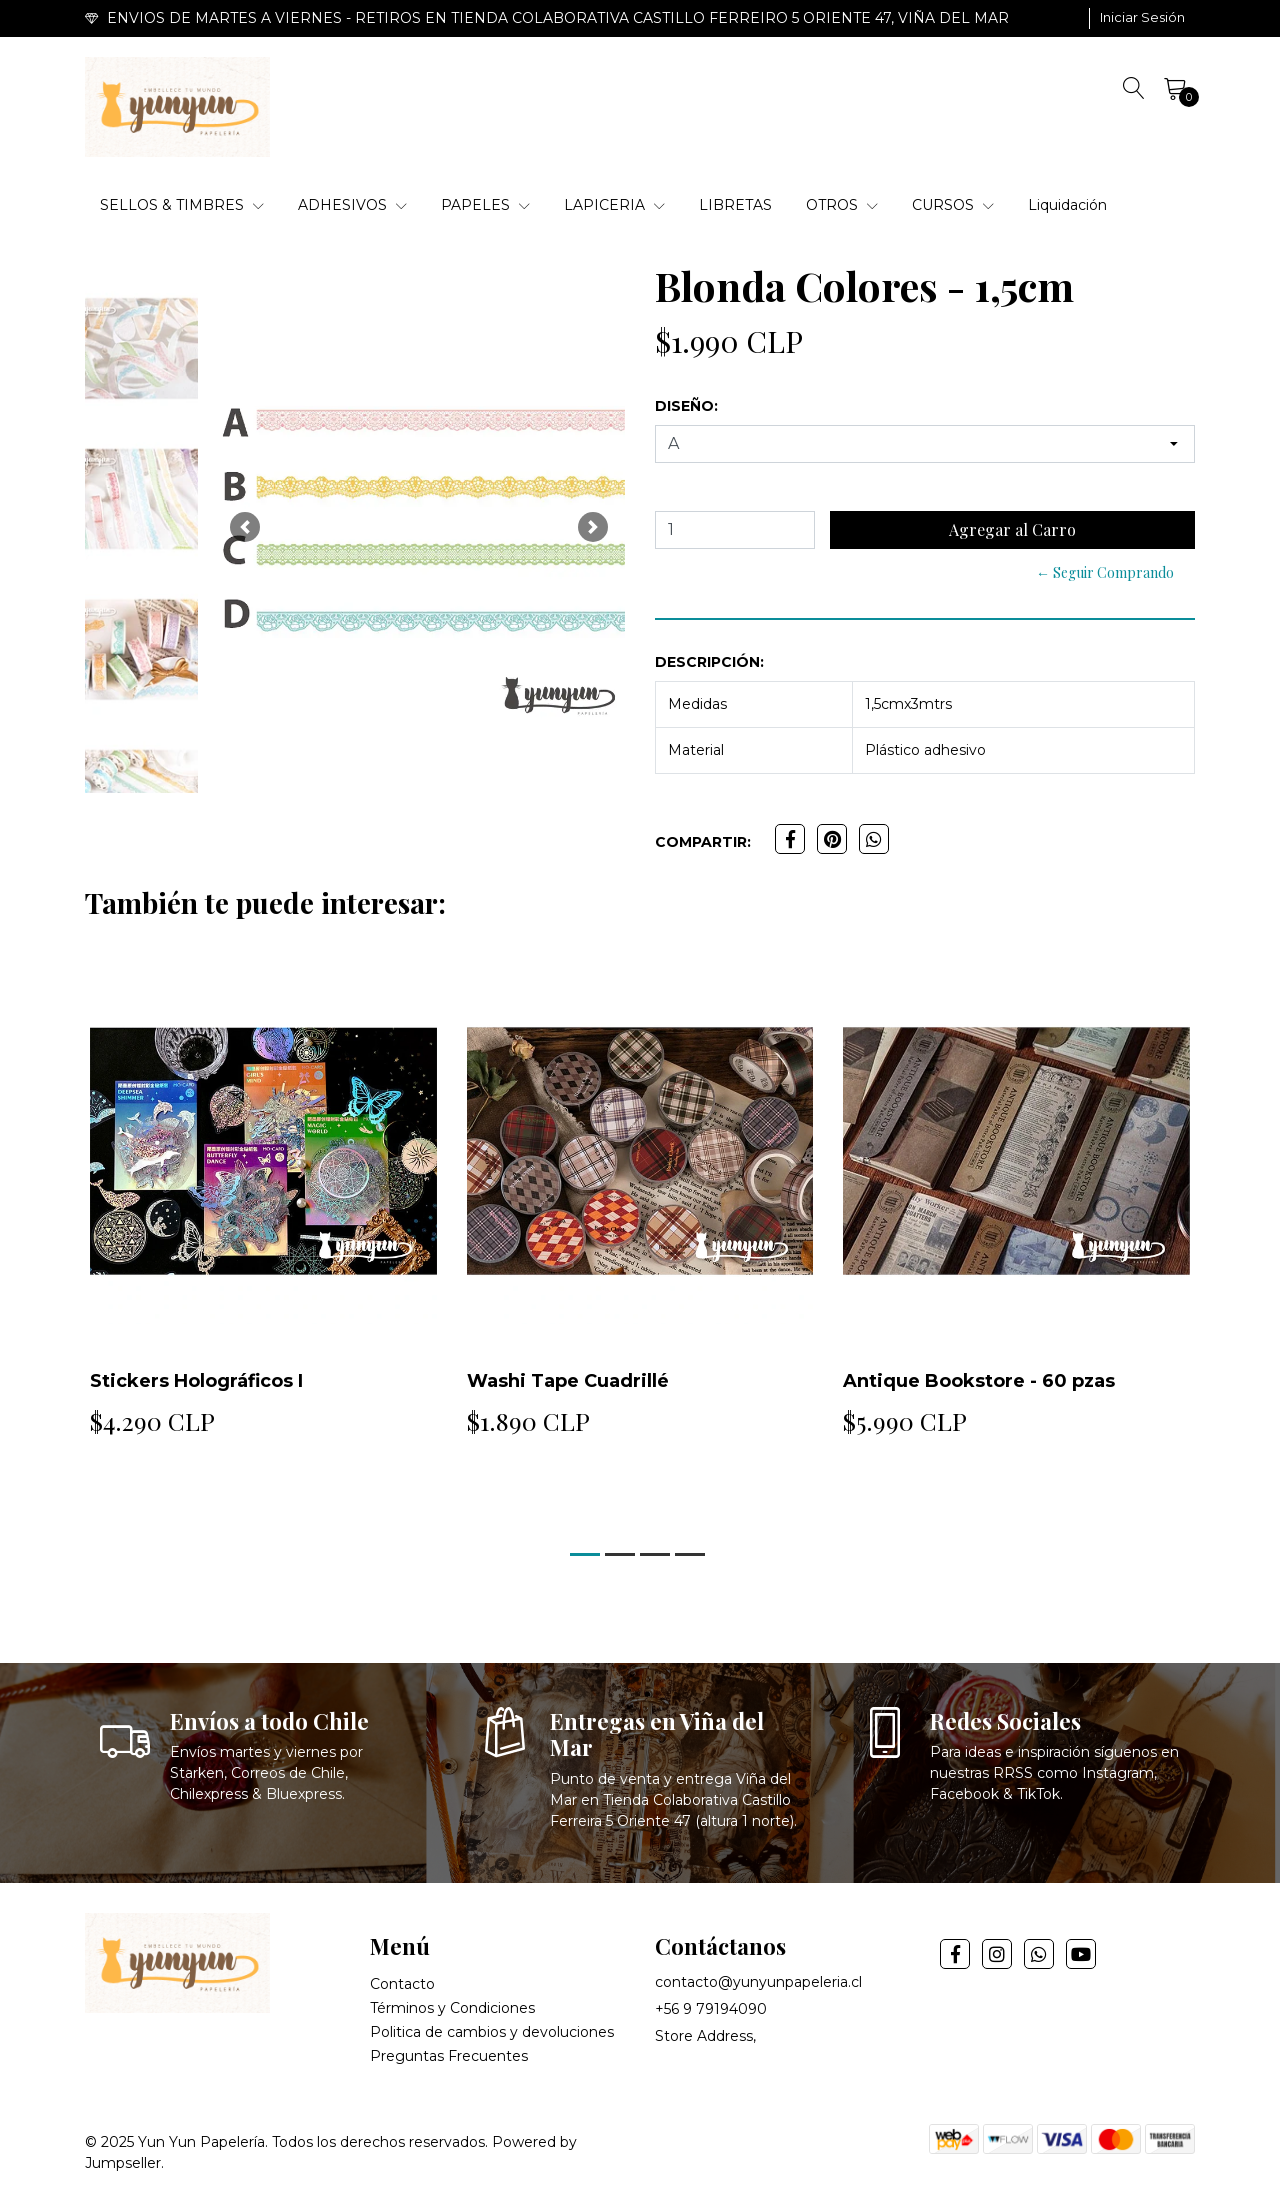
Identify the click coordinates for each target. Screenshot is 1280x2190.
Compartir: (703, 842)
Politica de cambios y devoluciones (492, 2032)
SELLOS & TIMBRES (182, 205)
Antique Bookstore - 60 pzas (979, 1381)
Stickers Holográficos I (196, 1381)
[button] (245, 527)
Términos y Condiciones (452, 2008)
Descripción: (709, 662)
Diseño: (686, 406)
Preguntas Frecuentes (449, 2056)
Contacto (402, 1984)
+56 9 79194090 (711, 2009)
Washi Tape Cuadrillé (568, 1381)
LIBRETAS (735, 205)
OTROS (842, 205)
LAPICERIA (614, 205)
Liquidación (1067, 205)
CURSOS (953, 205)
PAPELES (485, 205)
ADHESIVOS (352, 205)
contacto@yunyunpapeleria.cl (758, 1982)
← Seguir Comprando (1105, 572)
